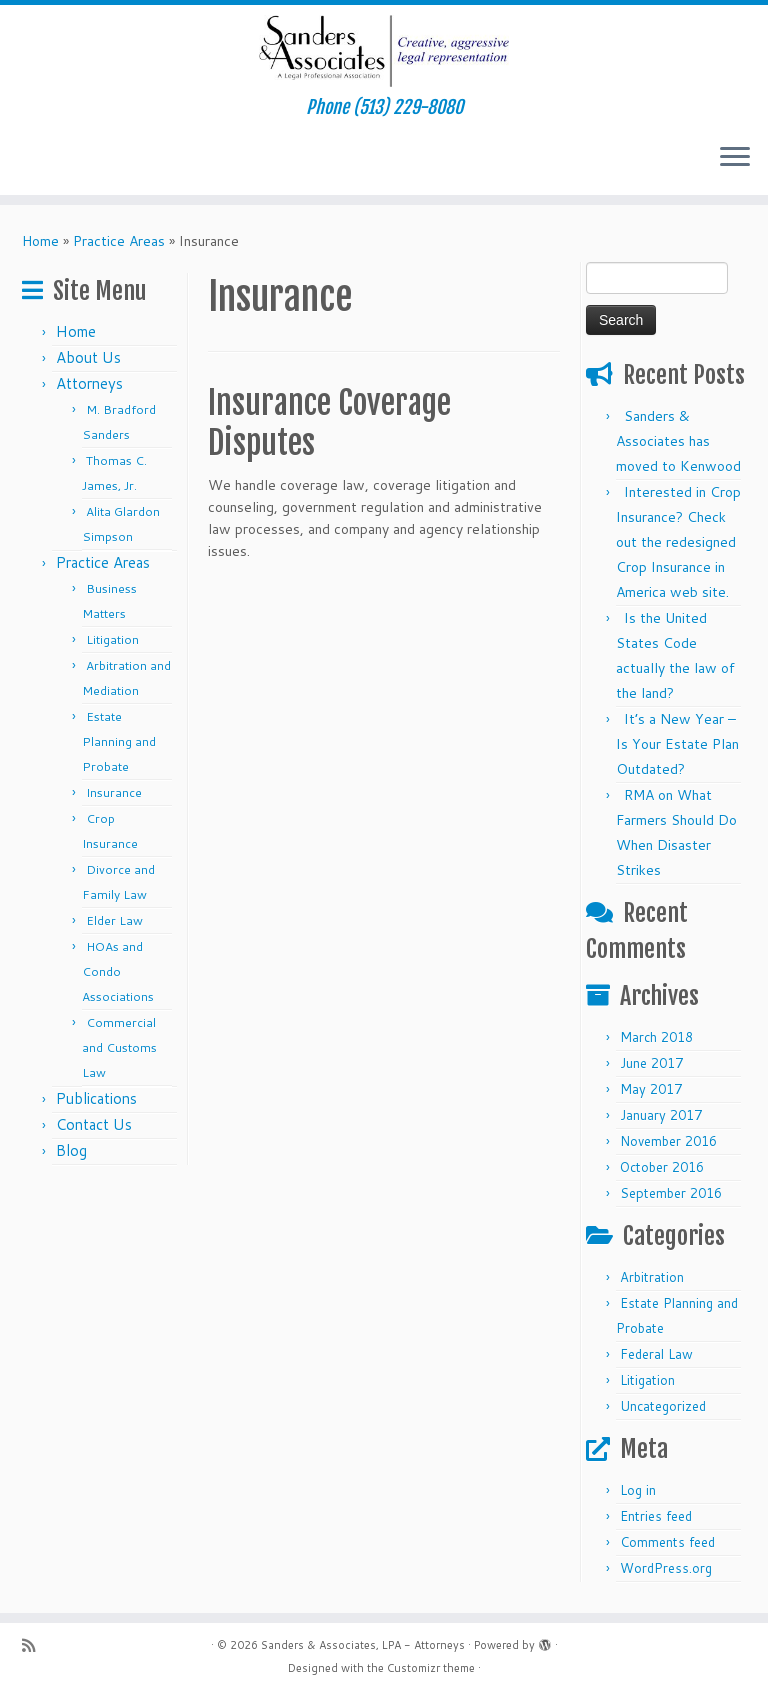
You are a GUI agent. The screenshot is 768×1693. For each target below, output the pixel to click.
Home (40, 241)
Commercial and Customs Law (119, 1047)
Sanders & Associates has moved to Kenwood (678, 441)
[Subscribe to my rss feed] (35, 1645)
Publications (96, 1098)
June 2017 (651, 1063)
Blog (71, 1150)
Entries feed (656, 1516)
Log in (638, 1490)
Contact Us (94, 1124)
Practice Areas (119, 241)
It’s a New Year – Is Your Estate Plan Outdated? (677, 744)
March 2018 (656, 1037)
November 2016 (668, 1141)
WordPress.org (666, 1568)
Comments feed (667, 1542)
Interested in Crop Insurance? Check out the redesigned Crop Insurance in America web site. (678, 542)
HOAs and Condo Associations (118, 971)
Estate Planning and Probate (119, 741)
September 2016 (671, 1193)
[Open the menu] (735, 159)
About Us (88, 357)
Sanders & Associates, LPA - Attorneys (363, 1645)
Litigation (112, 639)
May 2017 (651, 1089)
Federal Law (656, 1354)
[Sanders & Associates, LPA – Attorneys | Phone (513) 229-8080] (384, 51)
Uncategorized (663, 1406)
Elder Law (114, 920)
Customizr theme (431, 1668)
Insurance (114, 792)
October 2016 (662, 1167)
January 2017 (661, 1115)
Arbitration (652, 1277)
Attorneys (89, 383)
